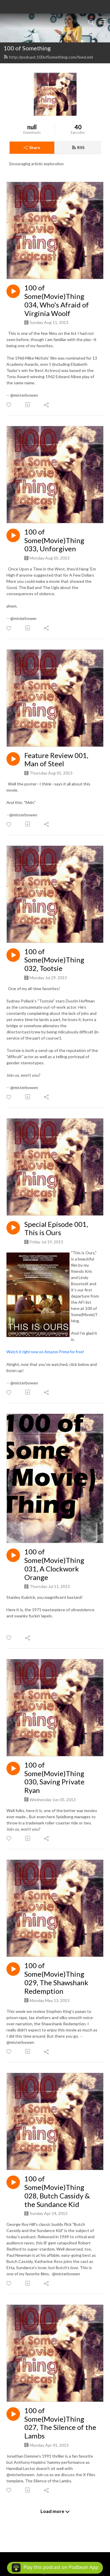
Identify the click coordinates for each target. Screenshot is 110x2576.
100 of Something (27, 48)
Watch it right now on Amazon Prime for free (44, 1351)
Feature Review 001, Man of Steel (56, 759)
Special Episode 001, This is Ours (56, 1228)
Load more (55, 2511)
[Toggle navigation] (103, 21)
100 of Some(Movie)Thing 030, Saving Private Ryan (54, 1777)
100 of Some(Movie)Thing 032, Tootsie (54, 960)
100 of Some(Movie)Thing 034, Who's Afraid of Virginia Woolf (56, 300)
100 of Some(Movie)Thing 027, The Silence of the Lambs (60, 2423)
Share (32, 147)
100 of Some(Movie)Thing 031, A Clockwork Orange (54, 1564)
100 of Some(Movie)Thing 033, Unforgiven (54, 540)
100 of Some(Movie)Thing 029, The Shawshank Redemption (56, 1978)
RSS (78, 147)
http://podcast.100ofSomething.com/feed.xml (48, 56)
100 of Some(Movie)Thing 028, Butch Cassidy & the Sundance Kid (57, 2191)
